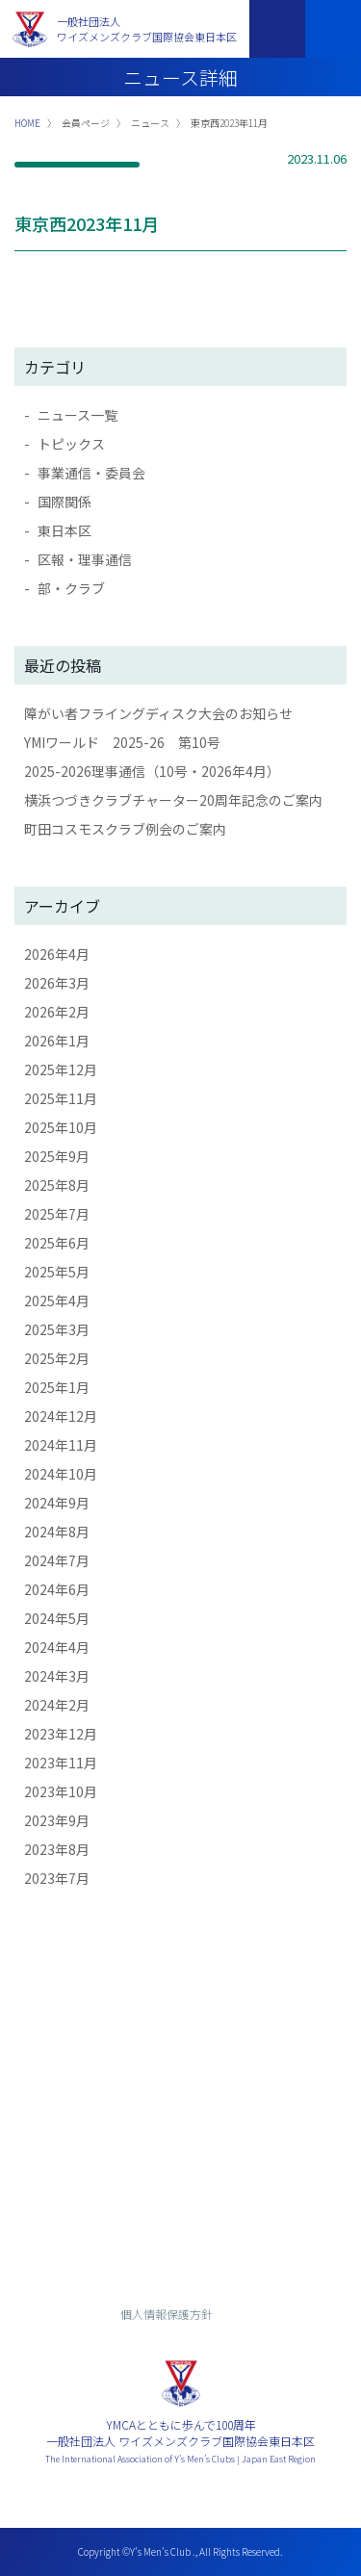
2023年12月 (60, 1733)
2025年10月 (60, 1127)
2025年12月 (60, 1069)
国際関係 (64, 501)
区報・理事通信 (85, 559)
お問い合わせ (181, 2149)
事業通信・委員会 (91, 472)
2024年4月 (57, 1647)
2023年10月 (60, 1791)
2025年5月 (57, 1271)
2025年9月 (57, 1156)
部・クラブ (71, 588)
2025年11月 (60, 1098)
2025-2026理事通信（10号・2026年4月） (152, 771)
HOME (27, 123)
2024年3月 (57, 1676)
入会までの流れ (181, 2202)
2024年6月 (57, 1589)
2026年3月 (57, 982)
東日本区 (64, 530)
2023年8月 (57, 1849)
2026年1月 (57, 1040)
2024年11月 (60, 1445)
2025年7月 (57, 1214)
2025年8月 (57, 1185)
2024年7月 (57, 1560)
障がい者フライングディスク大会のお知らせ (158, 713)
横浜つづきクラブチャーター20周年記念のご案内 (173, 800)
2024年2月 (57, 1704)
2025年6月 (57, 1242)
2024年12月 (60, 1416)
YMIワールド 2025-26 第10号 (122, 742)
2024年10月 (60, 1473)
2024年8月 (57, 1531)
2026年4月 (57, 954)
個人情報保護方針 (166, 2314)
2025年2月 (57, 1358)
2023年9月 (57, 1820)
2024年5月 (57, 1618)
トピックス (71, 443)
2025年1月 (57, 1387)
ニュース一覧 (77, 415)
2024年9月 (57, 1502)
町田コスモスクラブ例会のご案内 (125, 828)
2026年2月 (57, 1011)
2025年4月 (57, 1300)
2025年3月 (57, 1329)
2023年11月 (60, 1762)
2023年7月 (57, 1878)
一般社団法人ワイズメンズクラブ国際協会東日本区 (147, 29)
